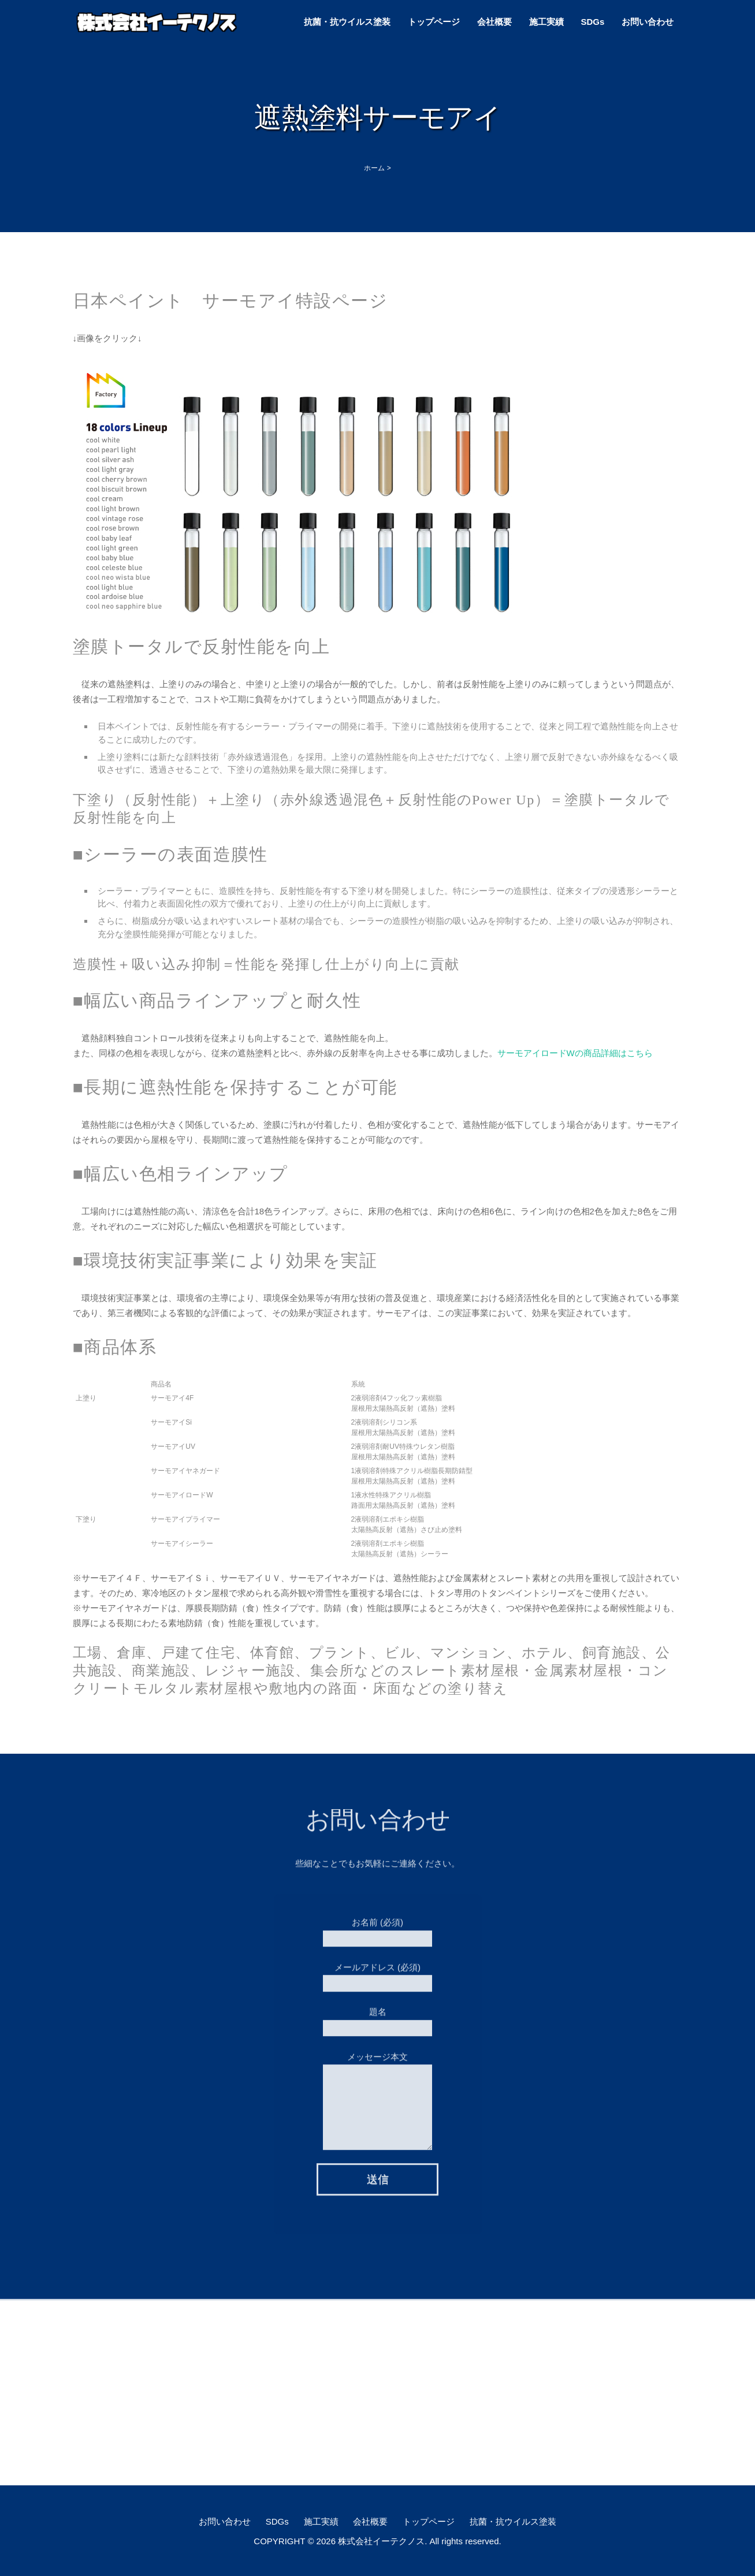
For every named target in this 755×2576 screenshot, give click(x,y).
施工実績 (546, 22)
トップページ (434, 22)
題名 (377, 2014)
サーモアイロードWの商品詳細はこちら (575, 1053)
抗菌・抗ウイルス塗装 (347, 22)
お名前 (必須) (377, 1925)
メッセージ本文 (377, 2077)
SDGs (593, 22)
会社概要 (494, 22)
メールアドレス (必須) (377, 1970)
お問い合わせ (648, 22)
